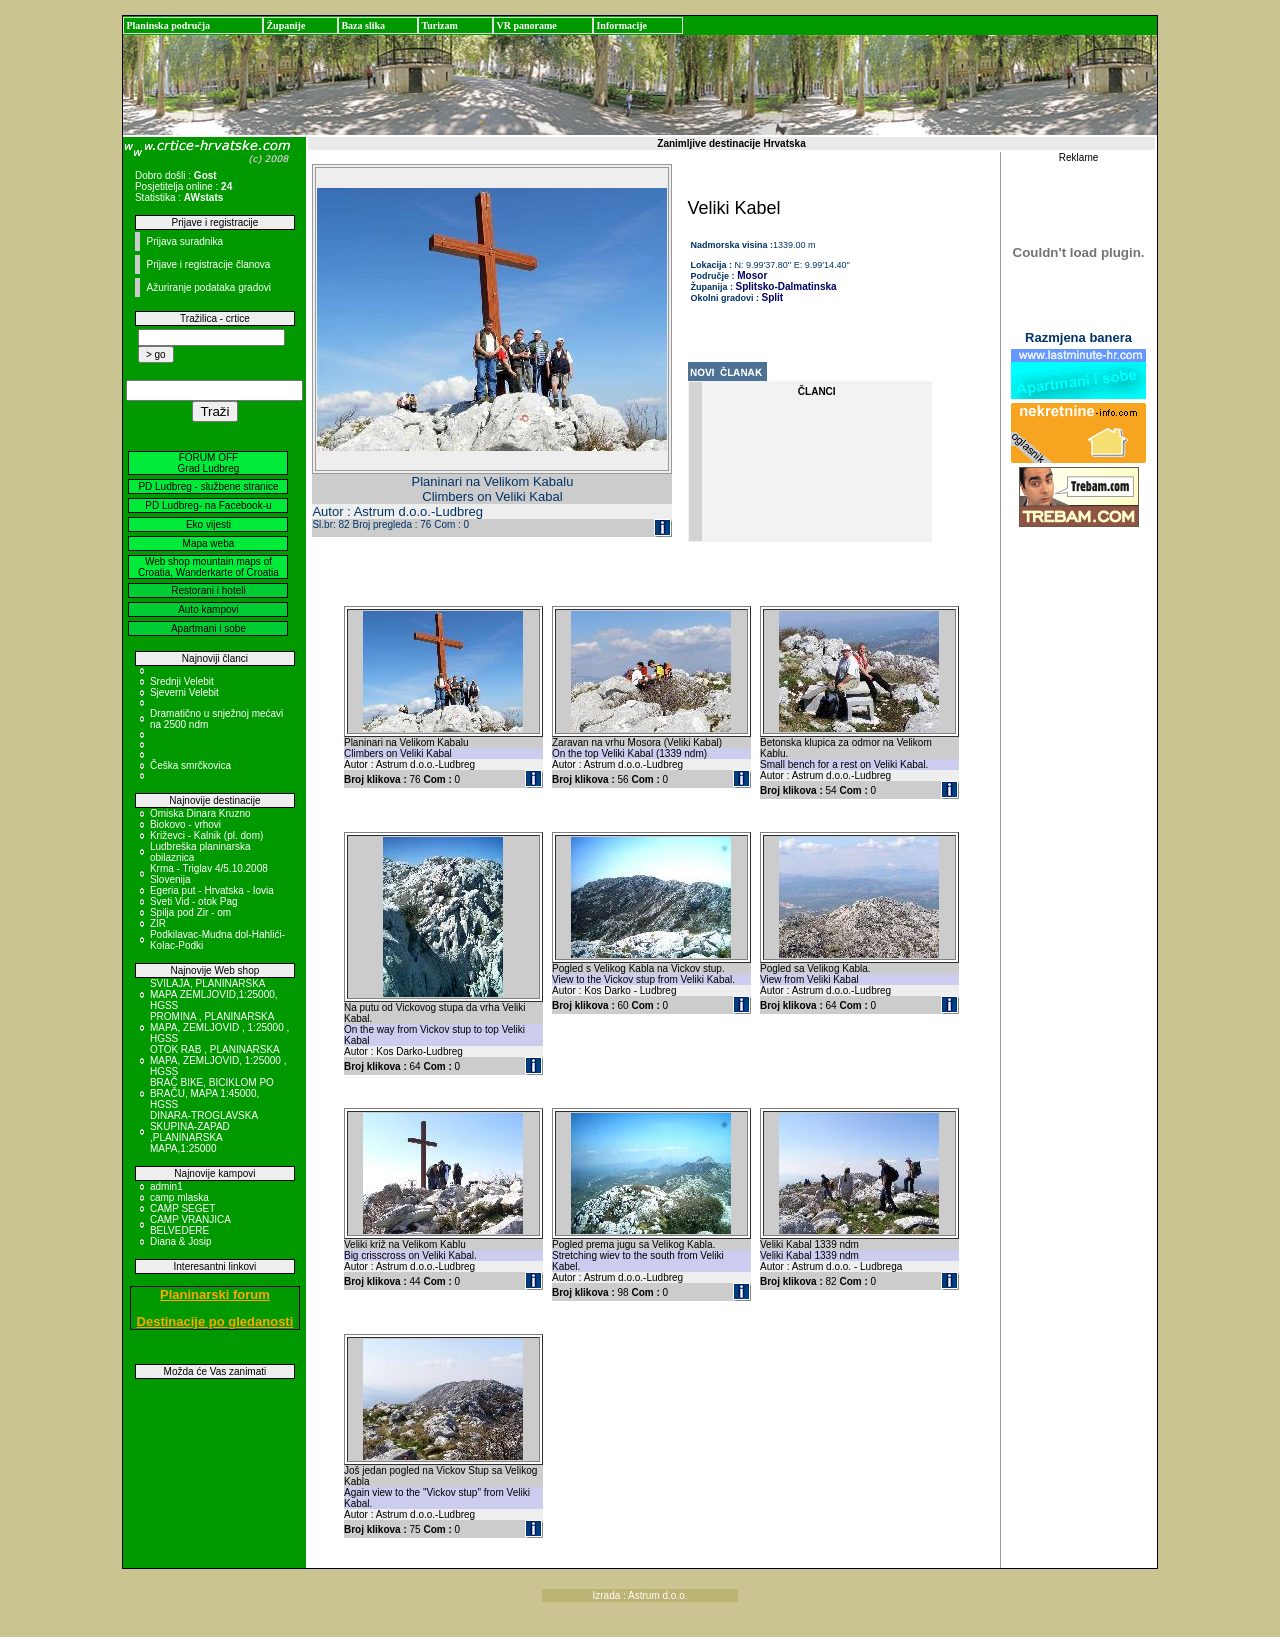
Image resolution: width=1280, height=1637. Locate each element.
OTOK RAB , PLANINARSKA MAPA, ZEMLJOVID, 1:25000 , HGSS (218, 1060)
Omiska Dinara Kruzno (200, 813)
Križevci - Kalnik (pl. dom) (206, 835)
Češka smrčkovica (190, 765)
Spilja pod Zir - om (190, 912)
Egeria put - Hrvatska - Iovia (212, 890)
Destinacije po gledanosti (215, 1321)
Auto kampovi (208, 609)
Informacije (621, 25)
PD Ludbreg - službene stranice (208, 486)
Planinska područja (168, 25)
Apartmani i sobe (208, 628)
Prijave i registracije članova (208, 264)
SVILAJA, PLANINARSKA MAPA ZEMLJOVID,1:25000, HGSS (214, 994)
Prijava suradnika (184, 241)
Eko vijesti (208, 524)
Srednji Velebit (182, 681)
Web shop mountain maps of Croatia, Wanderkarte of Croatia (208, 567)
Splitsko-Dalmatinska (786, 286)
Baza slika (363, 25)
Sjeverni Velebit (184, 692)
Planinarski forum (215, 1294)
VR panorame (526, 25)
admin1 (166, 1186)
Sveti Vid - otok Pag (194, 901)
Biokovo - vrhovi (185, 824)
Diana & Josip (181, 1241)
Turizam (439, 25)
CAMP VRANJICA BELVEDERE (190, 1225)
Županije (285, 25)
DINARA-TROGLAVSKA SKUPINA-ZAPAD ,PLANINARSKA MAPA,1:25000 (204, 1132)
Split (773, 297)
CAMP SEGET (182, 1208)
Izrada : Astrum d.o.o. (639, 1595)
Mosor (751, 275)
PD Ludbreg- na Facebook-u (208, 505)
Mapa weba (209, 543)
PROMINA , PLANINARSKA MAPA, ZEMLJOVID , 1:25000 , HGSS (219, 1027)
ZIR (158, 923)
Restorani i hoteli (208, 590)
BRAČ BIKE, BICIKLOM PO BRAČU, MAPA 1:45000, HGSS (212, 1093)
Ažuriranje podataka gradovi (208, 287)
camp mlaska (179, 1197)
